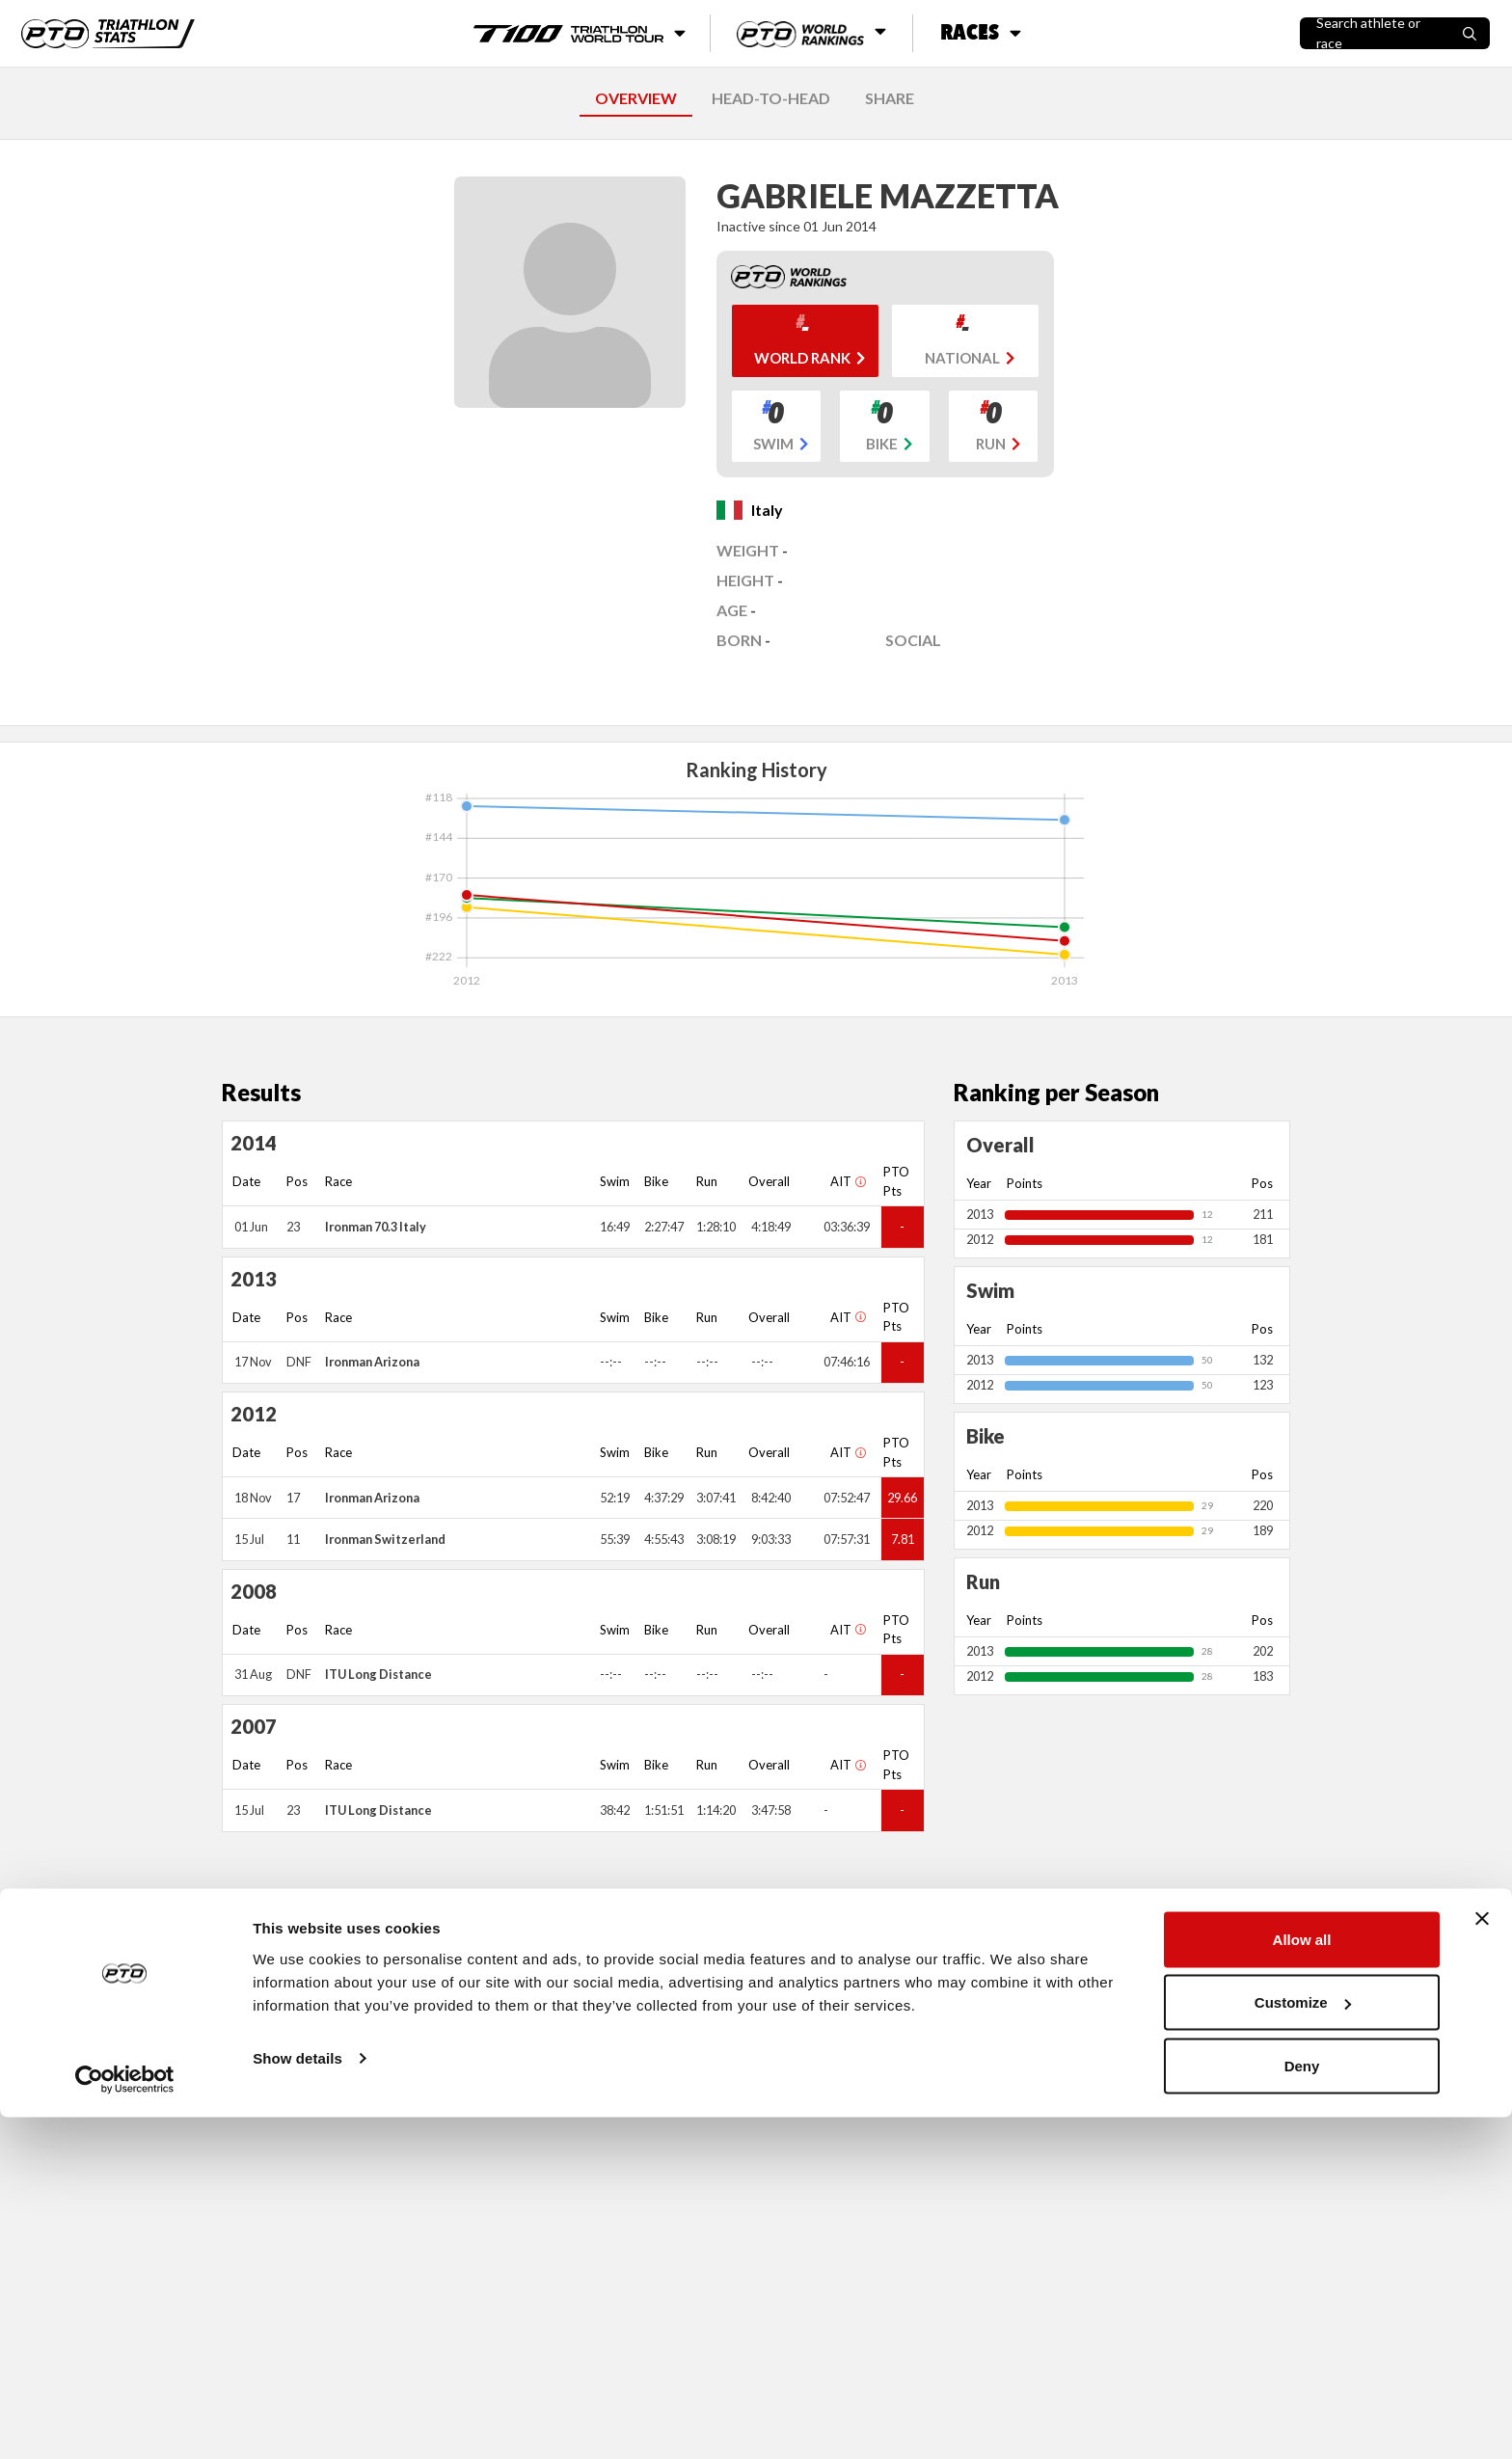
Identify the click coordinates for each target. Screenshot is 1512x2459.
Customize (1303, 2345)
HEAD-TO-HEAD (771, 98)
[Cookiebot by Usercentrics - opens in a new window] (124, 2421)
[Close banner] (1482, 2260)
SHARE (889, 98)
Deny (1302, 2407)
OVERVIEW (636, 98)
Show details (297, 2399)
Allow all (1302, 2281)
